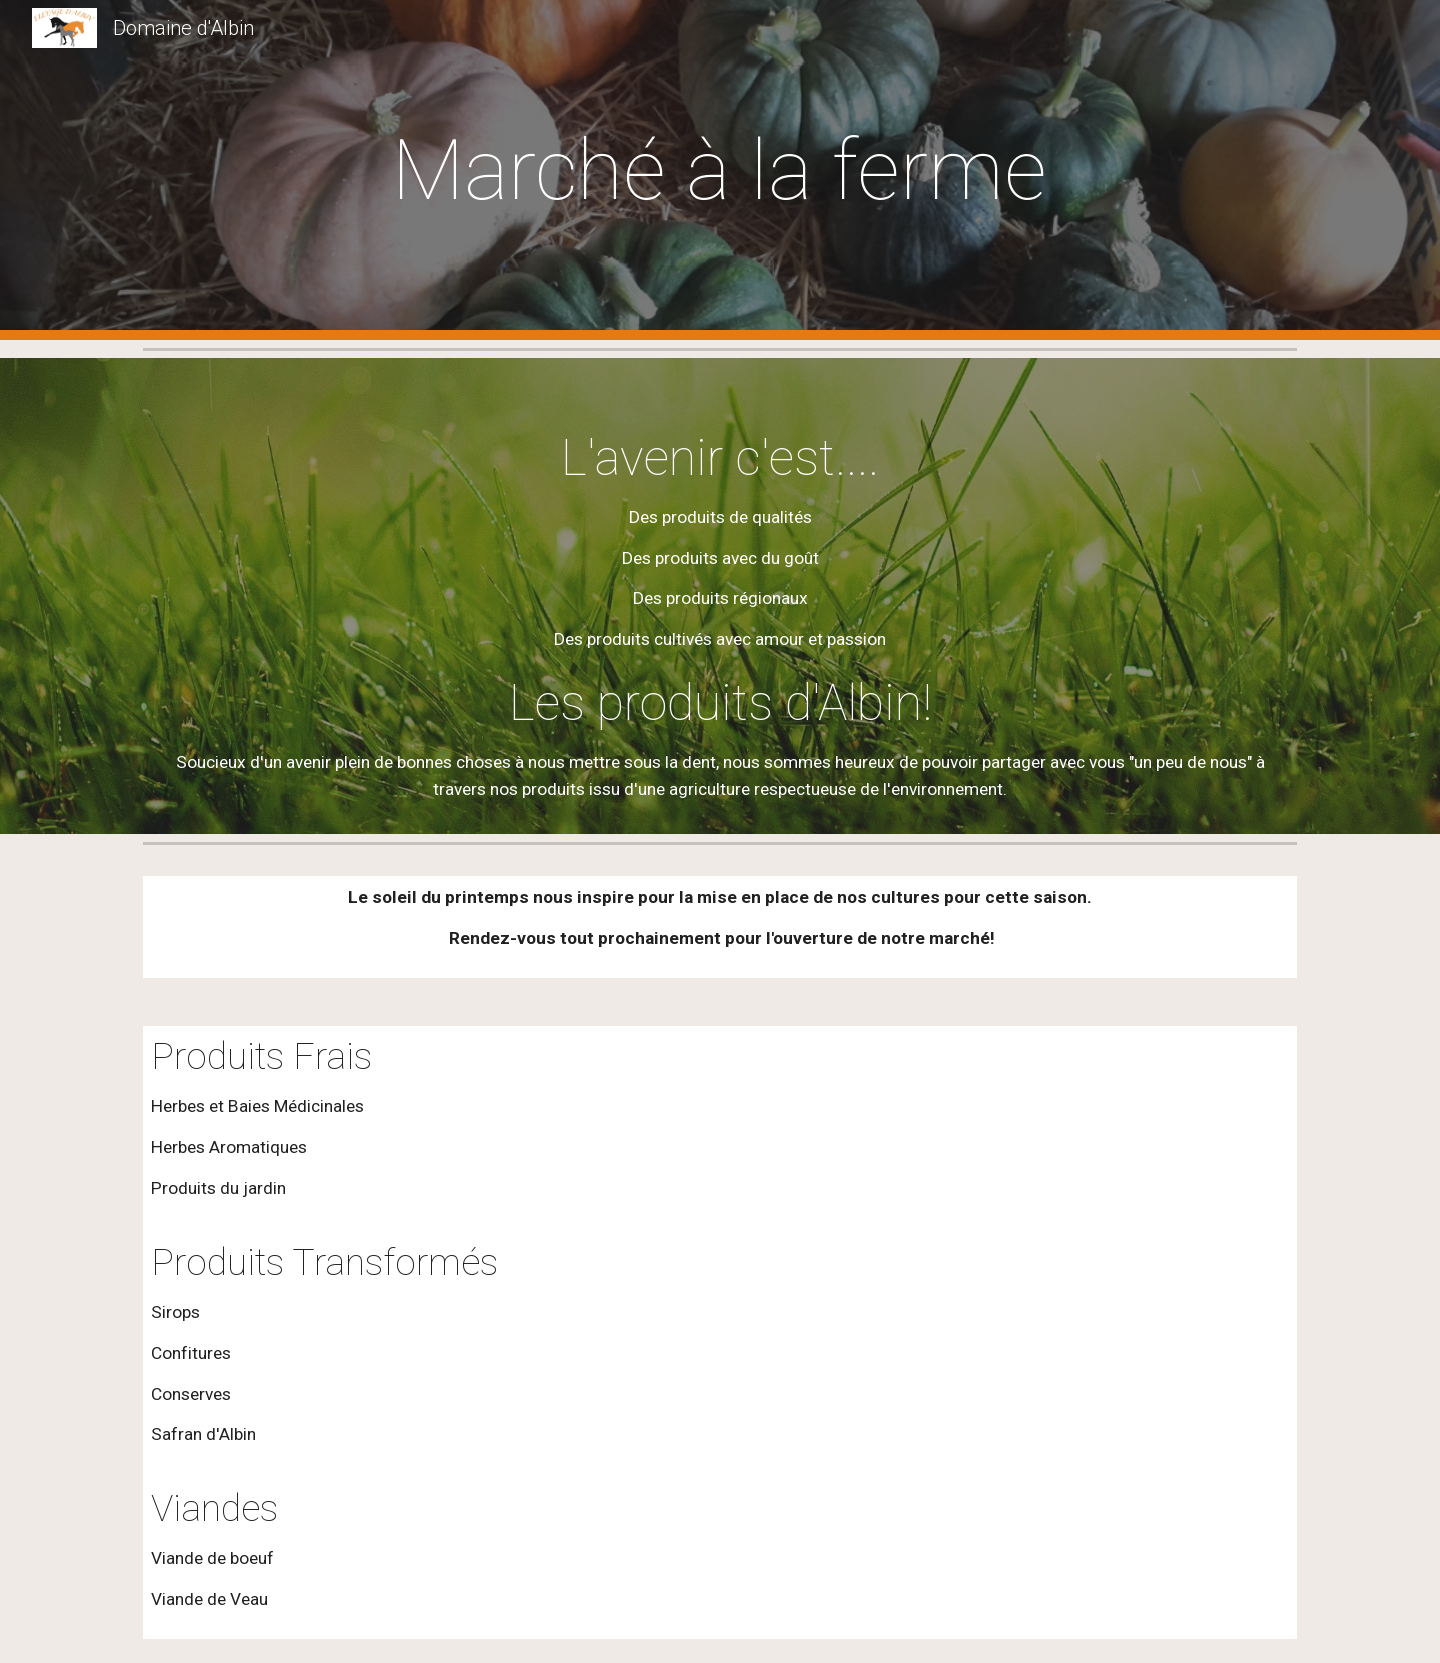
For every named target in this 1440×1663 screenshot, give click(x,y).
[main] (720, 170)
